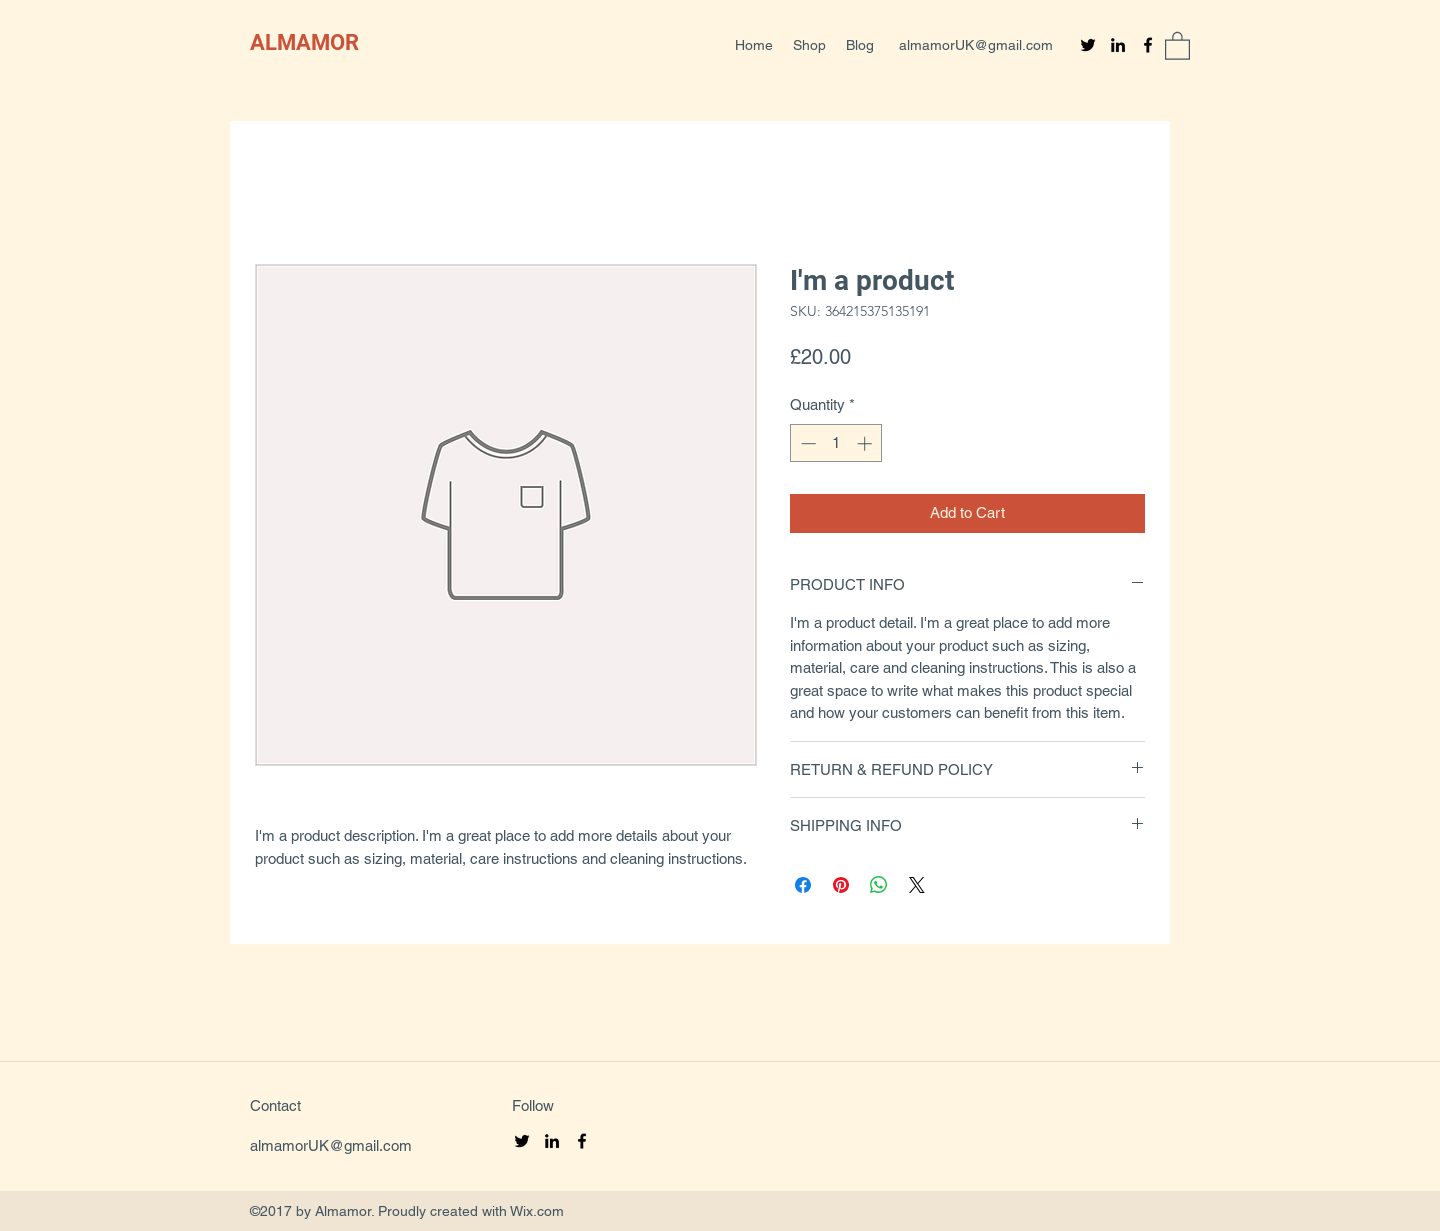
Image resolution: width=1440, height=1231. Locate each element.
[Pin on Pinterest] (841, 885)
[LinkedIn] (1118, 45)
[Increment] (866, 443)
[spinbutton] (836, 443)
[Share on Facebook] (803, 885)
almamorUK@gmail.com (976, 45)
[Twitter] (1088, 45)
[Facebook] (1148, 45)
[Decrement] (806, 443)
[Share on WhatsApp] (879, 885)
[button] (1177, 45)
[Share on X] (917, 885)
